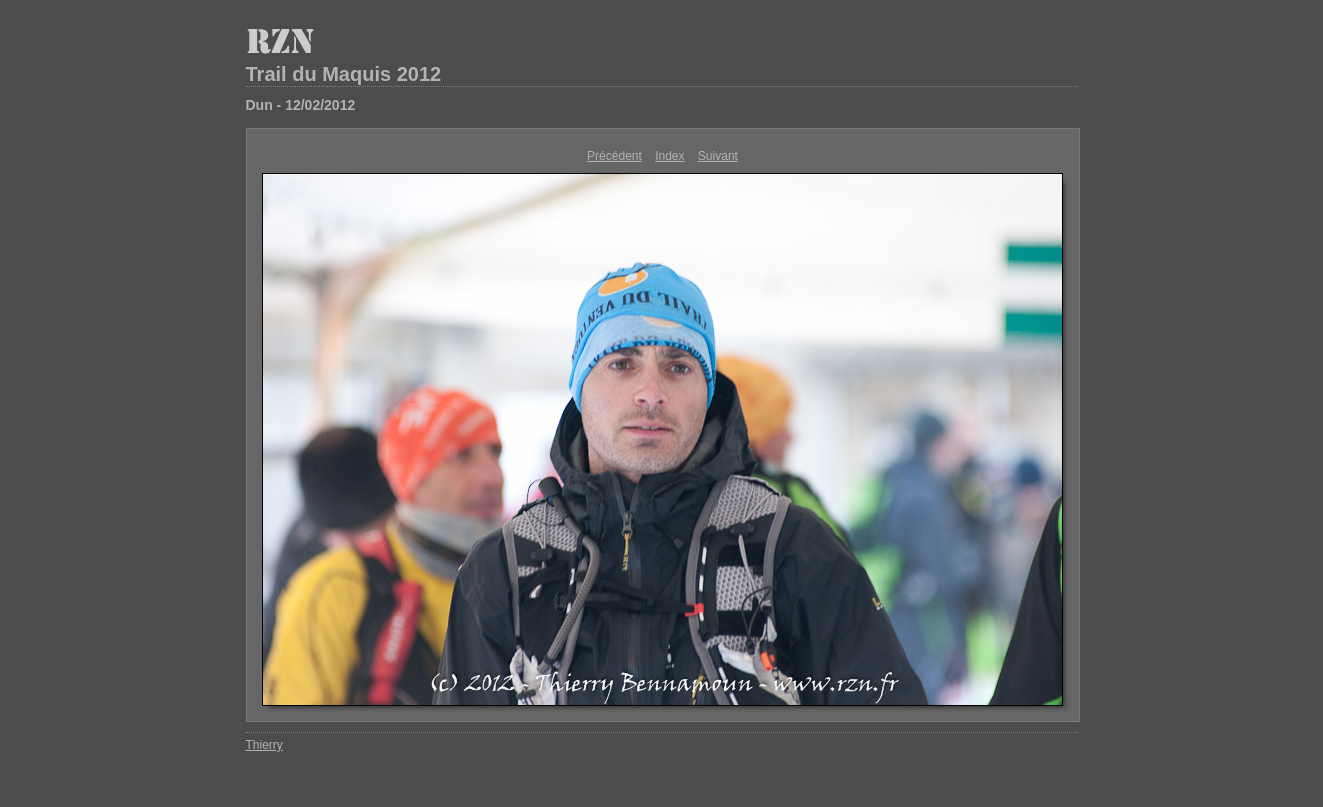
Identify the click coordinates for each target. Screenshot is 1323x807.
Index (669, 156)
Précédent (614, 156)
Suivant (718, 156)
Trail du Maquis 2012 (344, 74)
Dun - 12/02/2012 (301, 105)
